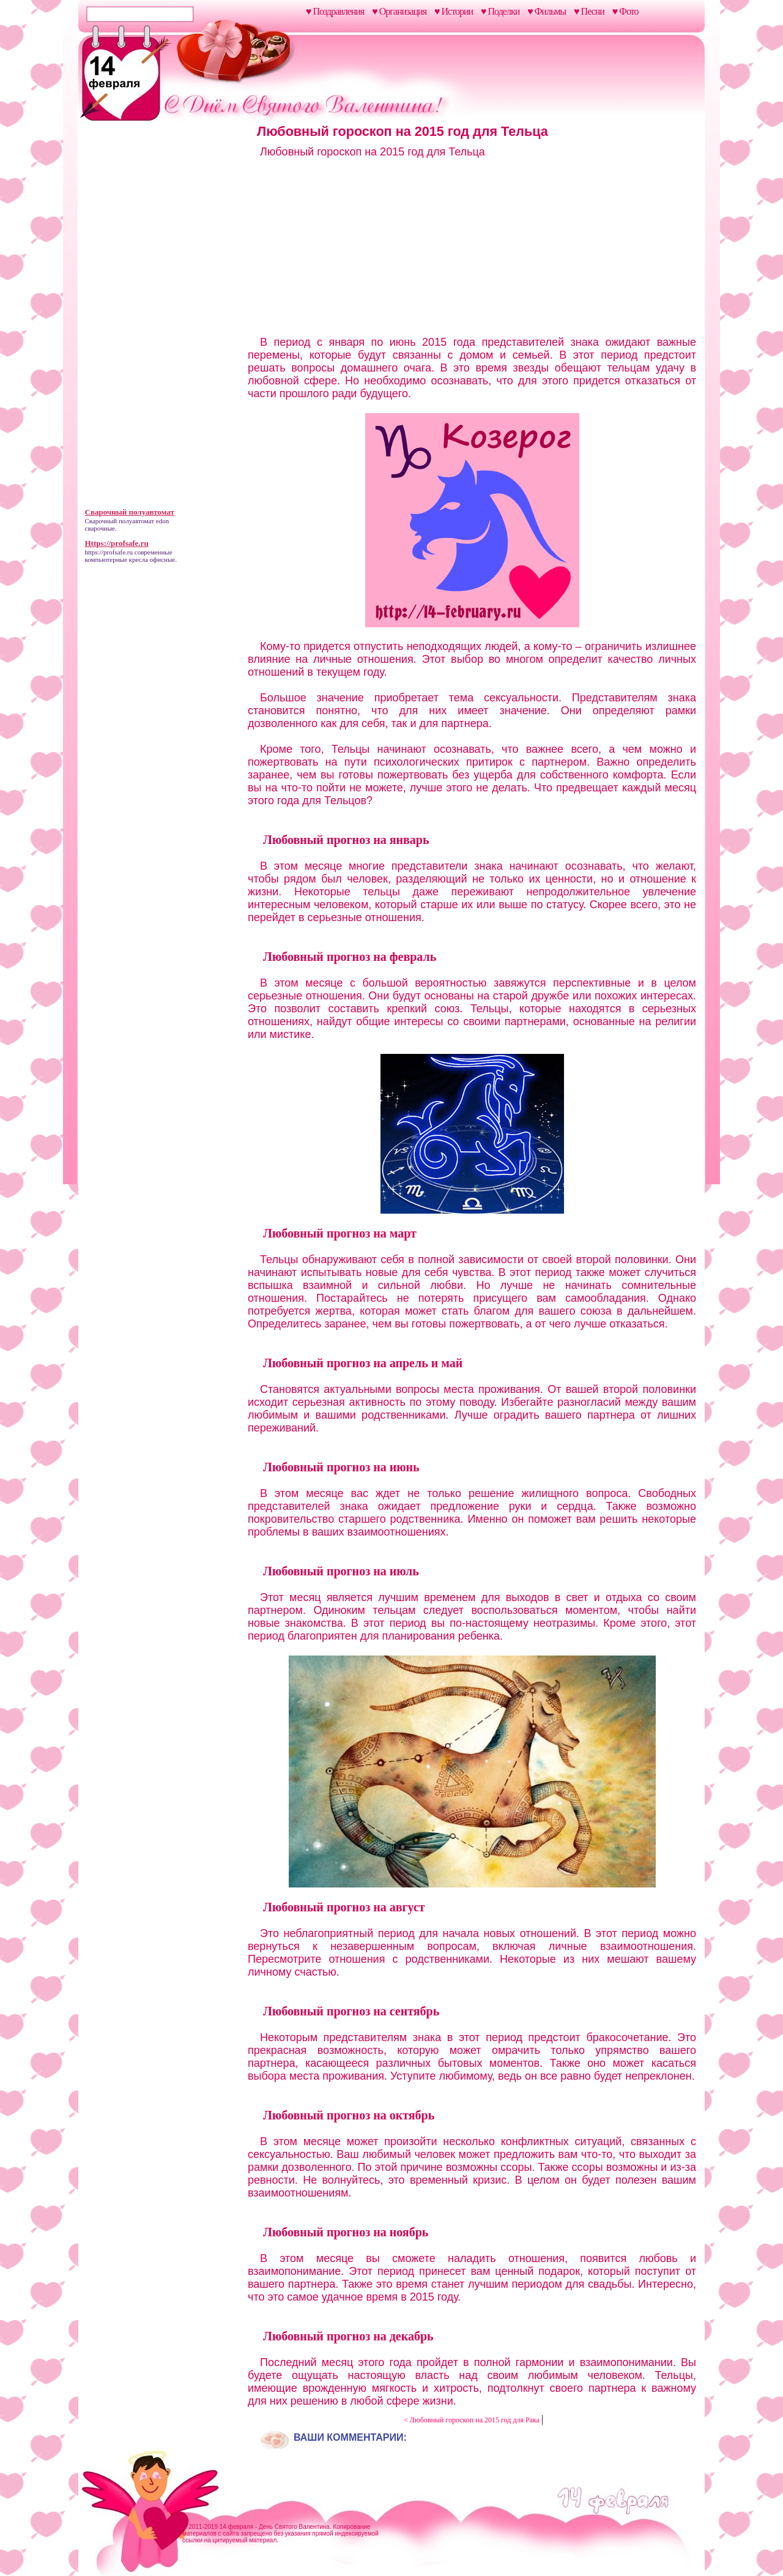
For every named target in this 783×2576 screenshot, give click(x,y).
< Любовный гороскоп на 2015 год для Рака (472, 2420)
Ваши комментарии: (350, 2437)
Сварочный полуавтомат (120, 521)
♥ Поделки (500, 11)
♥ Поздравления (335, 11)
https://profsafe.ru (109, 552)
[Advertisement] (160, 317)
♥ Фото (625, 11)
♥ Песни (589, 11)
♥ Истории (453, 11)
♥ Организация (399, 11)
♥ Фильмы (546, 11)
